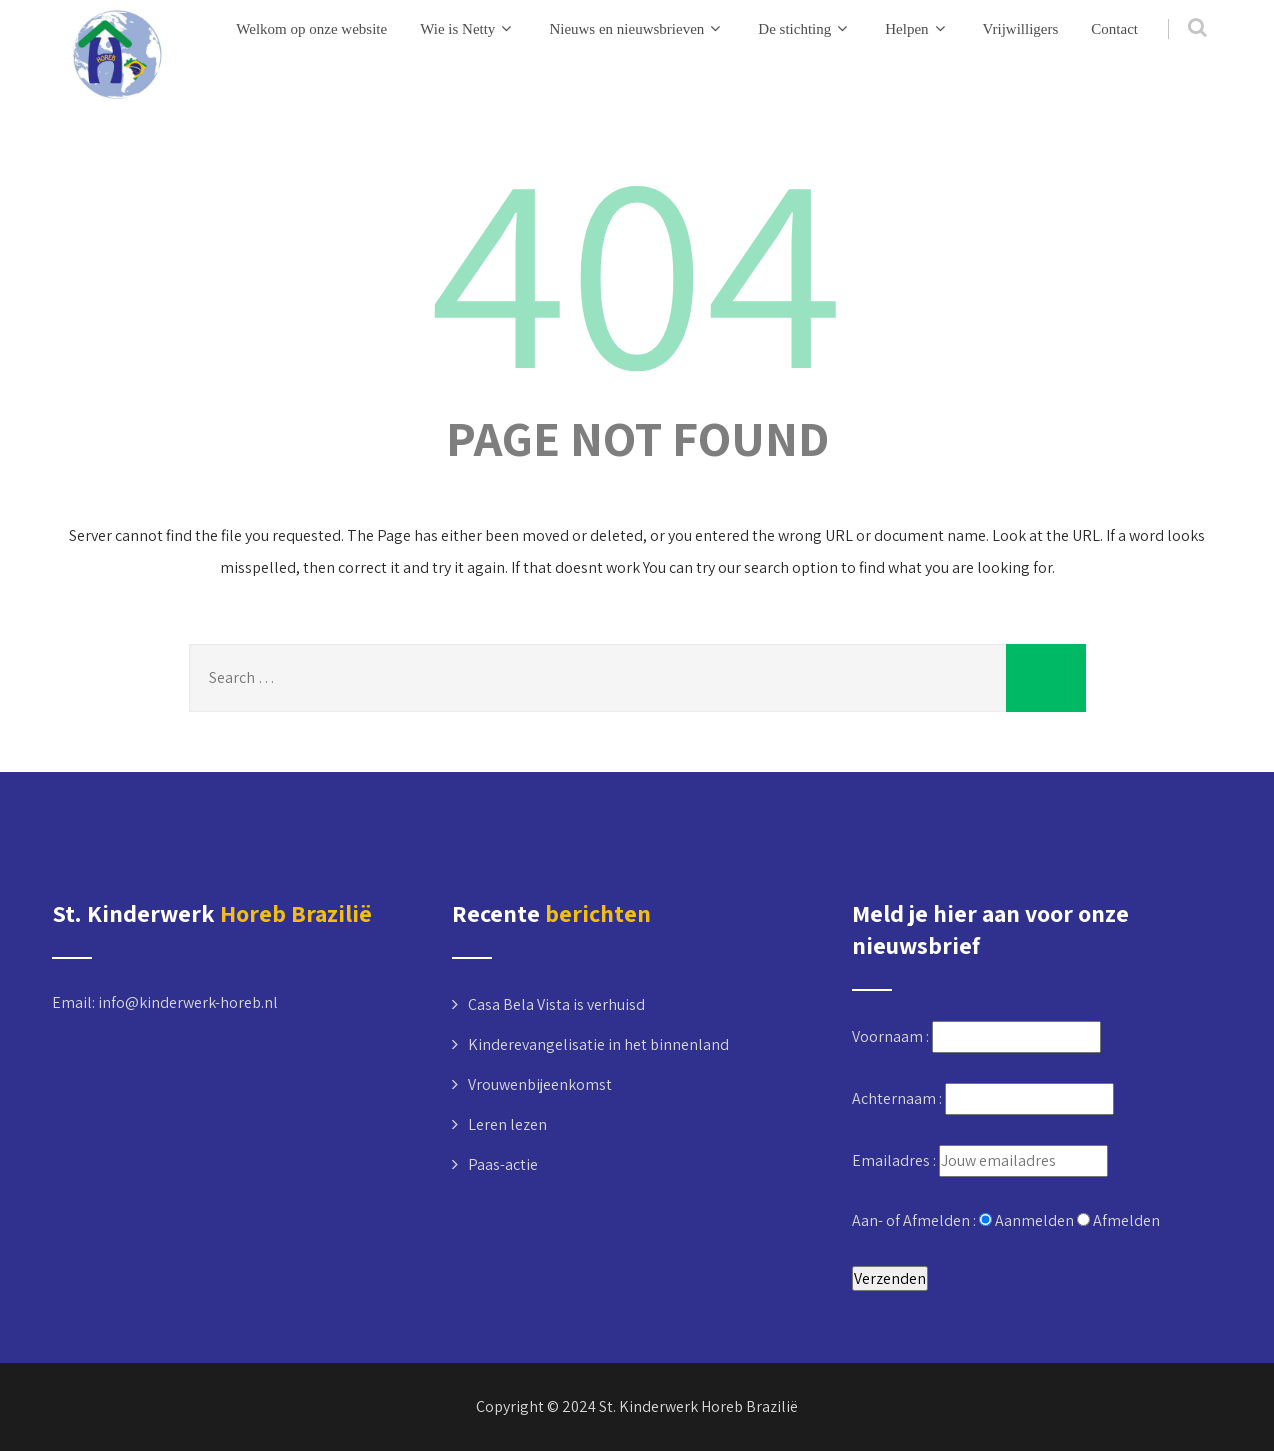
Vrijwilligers (1021, 29)
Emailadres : (895, 1160)
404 (637, 265)
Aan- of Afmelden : (915, 1220)
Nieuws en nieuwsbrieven (637, 28)
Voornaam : (892, 1036)
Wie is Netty (468, 28)
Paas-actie (503, 1164)
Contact (1114, 29)
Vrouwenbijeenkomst (540, 1084)
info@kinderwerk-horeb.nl (188, 1002)
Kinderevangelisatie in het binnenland (598, 1044)
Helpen (917, 28)
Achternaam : (898, 1098)
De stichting (805, 28)
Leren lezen (507, 1124)
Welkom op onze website (311, 29)
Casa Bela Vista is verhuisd (556, 1004)
